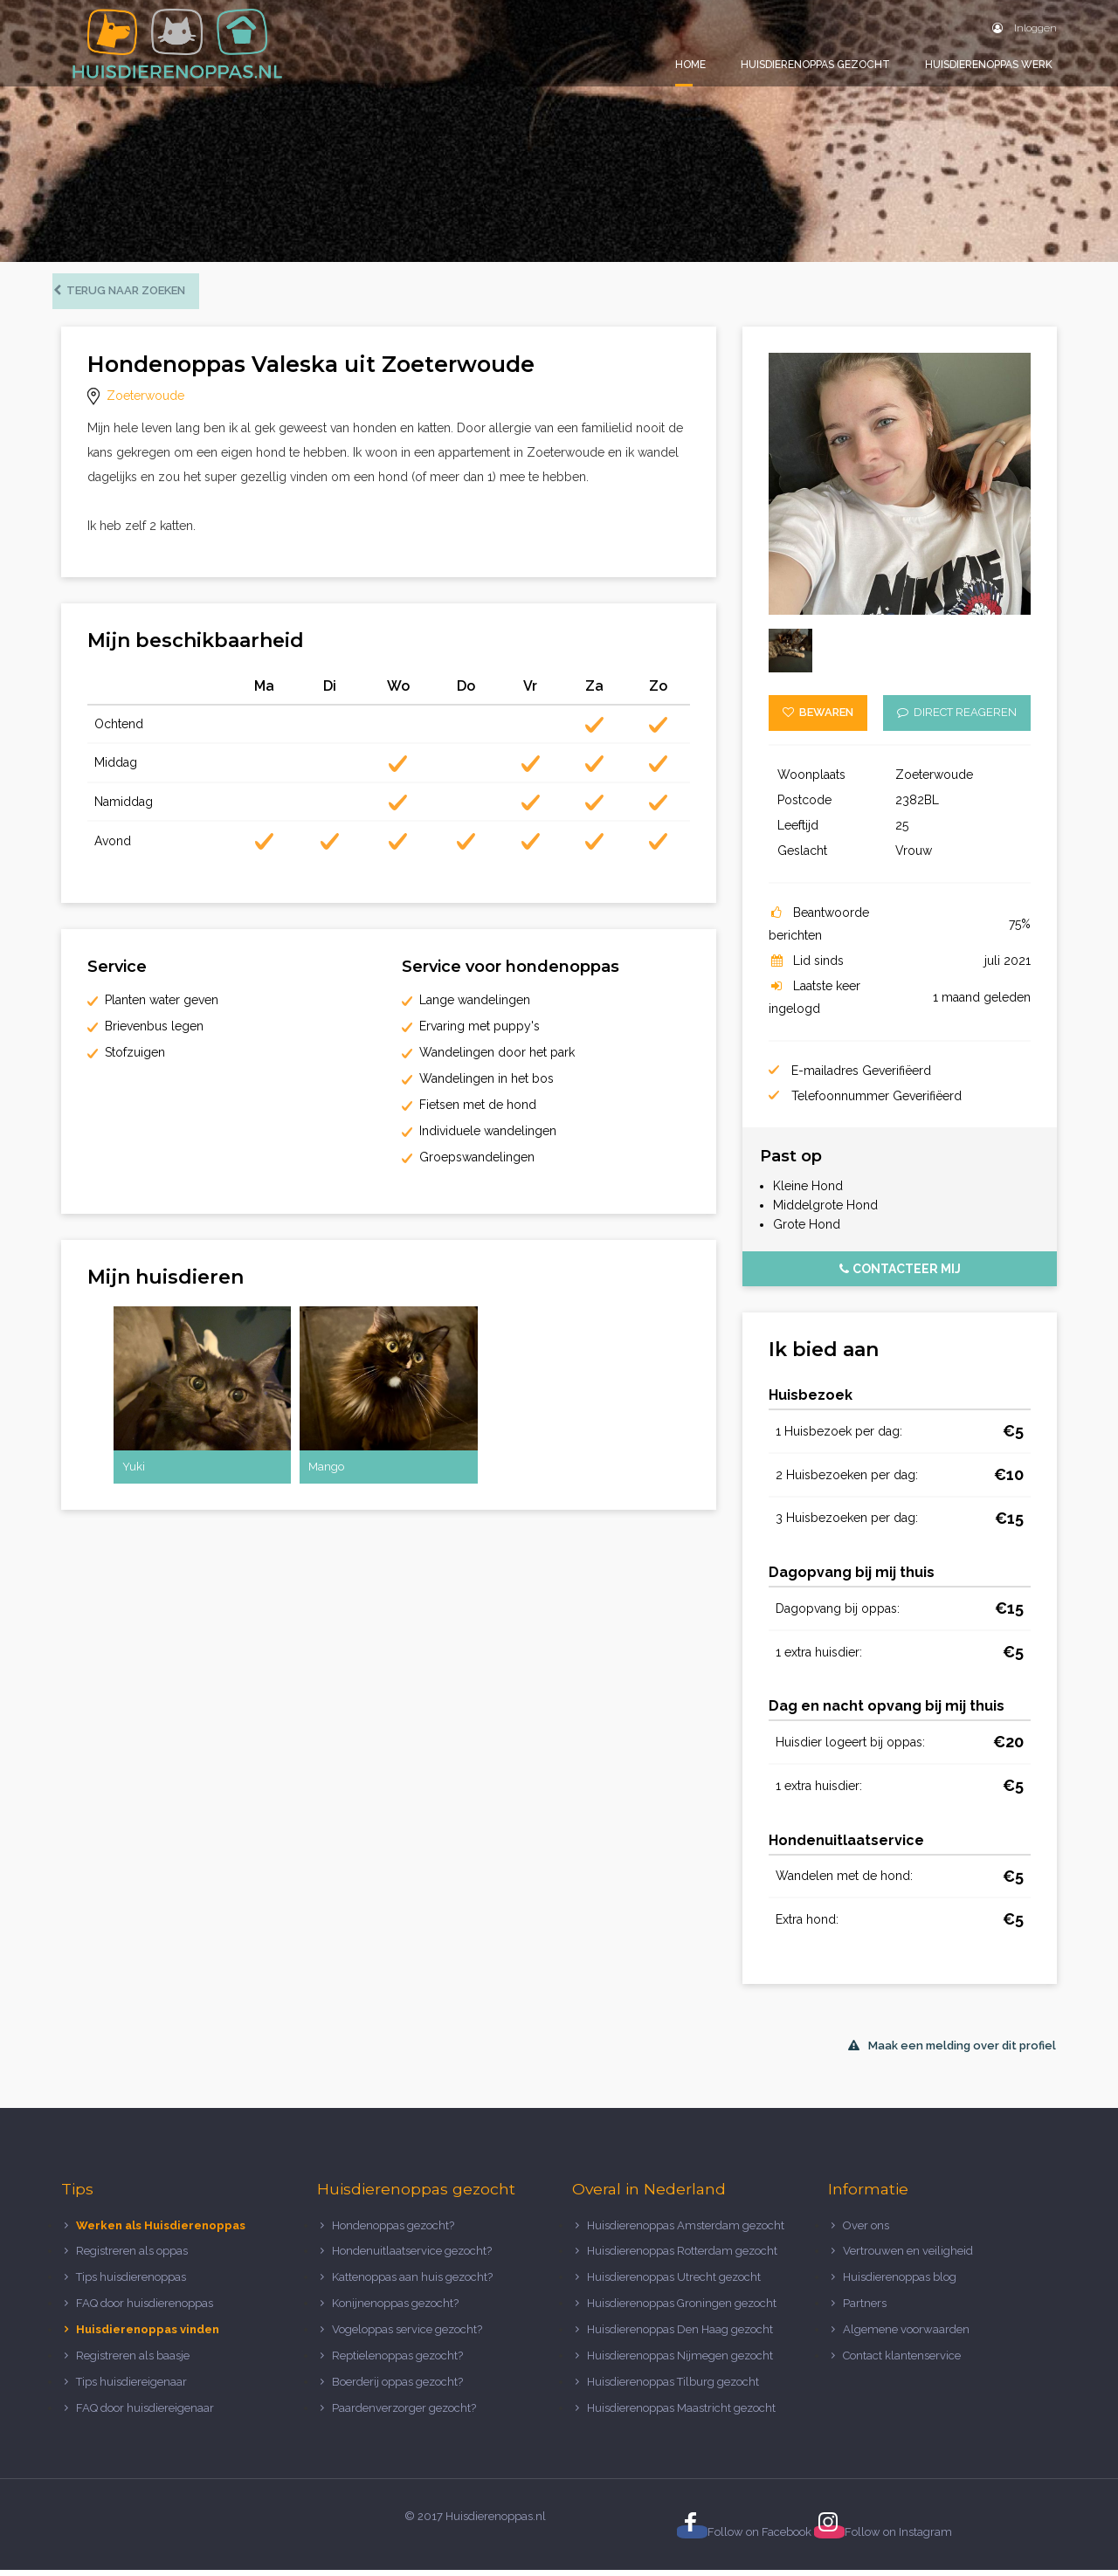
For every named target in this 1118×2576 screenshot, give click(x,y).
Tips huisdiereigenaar (131, 2387)
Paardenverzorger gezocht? (404, 2414)
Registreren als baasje (133, 2361)
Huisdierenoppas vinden (147, 2335)
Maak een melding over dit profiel (952, 2051)
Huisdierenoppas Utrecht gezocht (674, 2283)
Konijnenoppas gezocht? (395, 2309)
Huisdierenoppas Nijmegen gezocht (680, 2361)
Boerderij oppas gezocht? (397, 2387)
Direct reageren (957, 718)
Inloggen (1024, 28)
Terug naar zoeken (128, 296)
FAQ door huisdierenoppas (146, 2309)
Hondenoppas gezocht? (393, 2230)
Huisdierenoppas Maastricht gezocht (681, 2414)
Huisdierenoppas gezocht (815, 65)
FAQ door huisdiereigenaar (145, 2414)
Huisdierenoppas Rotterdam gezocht (682, 2256)
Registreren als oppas (132, 2256)
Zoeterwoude (145, 402)
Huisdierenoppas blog (899, 2283)
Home (690, 65)
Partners (865, 2309)
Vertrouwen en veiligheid (908, 2256)
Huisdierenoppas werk (988, 65)
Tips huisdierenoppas (131, 2283)
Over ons (866, 2230)
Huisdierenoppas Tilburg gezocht (673, 2387)
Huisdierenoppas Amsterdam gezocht (685, 2230)
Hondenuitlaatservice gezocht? (412, 2256)
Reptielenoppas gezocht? (397, 2361)
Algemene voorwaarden (906, 2335)
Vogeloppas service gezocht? (407, 2335)
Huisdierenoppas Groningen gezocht (681, 2309)
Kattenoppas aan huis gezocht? (412, 2283)
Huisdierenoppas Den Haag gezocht (680, 2335)
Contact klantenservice (902, 2361)
